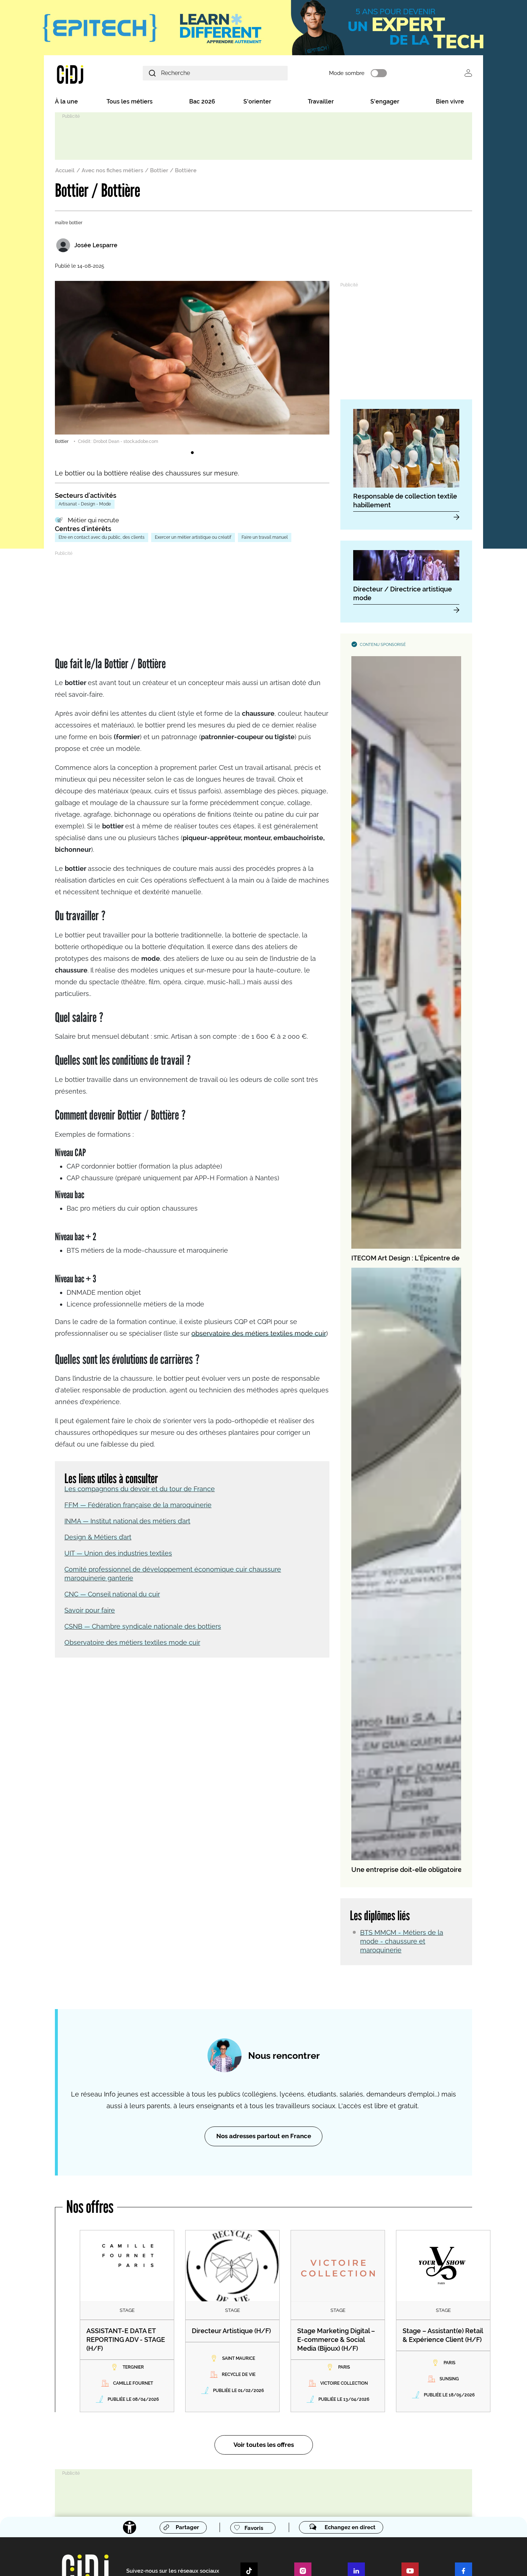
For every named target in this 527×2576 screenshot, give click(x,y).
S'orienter (257, 103)
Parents (232, 2338)
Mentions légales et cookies (255, 2561)
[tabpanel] (192, 365)
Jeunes (231, 2316)
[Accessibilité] (125, 2208)
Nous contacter (128, 2316)
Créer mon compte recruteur (365, 2324)
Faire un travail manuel (265, 539)
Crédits (119, 2338)
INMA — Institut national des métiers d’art (127, 1517)
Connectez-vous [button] (360, 2446)
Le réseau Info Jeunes (363, 2352)
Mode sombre (369, 74)
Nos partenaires (128, 2417)
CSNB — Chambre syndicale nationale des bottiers (142, 1623)
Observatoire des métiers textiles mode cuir (132, 1639)
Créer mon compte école (361, 2331)
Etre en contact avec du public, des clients (102, 539)
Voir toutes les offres (263, 2126)
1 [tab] (192, 454)
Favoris (252, 2208)
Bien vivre (450, 103)
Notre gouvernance (132, 2388)
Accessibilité (305, 2561)
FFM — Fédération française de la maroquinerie (138, 1501)
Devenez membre (357, 2302)
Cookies (380, 2561)
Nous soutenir (126, 2331)
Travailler (321, 103)
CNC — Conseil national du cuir (112, 1590)
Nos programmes (129, 2403)
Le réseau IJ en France (359, 2366)
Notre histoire (126, 2381)
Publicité (147, 2561)
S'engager (384, 103)
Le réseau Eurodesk (356, 2395)
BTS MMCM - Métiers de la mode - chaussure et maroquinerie (401, 1004)
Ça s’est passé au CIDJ (134, 2425)
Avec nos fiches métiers (112, 172)
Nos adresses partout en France (263, 1817)
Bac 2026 (202, 103)
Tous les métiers (129, 103)
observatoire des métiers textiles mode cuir (258, 1330)
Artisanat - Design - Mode (85, 505)
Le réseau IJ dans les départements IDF (376, 2381)
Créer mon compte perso (361, 2316)
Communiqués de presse (249, 2398)
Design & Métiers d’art (97, 1533)
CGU (329, 2561)
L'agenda (120, 2477)
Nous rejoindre (127, 2432)
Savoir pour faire (89, 1606)
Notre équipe (125, 2395)
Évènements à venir (244, 2405)
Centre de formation (248, 2359)
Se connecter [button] (468, 74)
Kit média (234, 2420)
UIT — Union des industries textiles (118, 1549)
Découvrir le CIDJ (132, 2359)
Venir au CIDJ (125, 2324)
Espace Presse (240, 2384)
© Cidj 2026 (351, 2561)
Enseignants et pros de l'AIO (252, 2324)
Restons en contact (135, 2302)
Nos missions (125, 2373)
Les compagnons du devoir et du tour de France (139, 1485)
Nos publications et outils (138, 2410)
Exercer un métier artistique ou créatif (193, 539)
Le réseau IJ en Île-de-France (366, 2373)
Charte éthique (203, 2561)
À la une (66, 103)
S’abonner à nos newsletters (372, 2416)
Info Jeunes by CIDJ (136, 2452)
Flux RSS (172, 2561)
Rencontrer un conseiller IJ (363, 2388)
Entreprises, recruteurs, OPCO (254, 2331)
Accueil (65, 172)
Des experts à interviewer (250, 2413)
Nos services (238, 2302)
